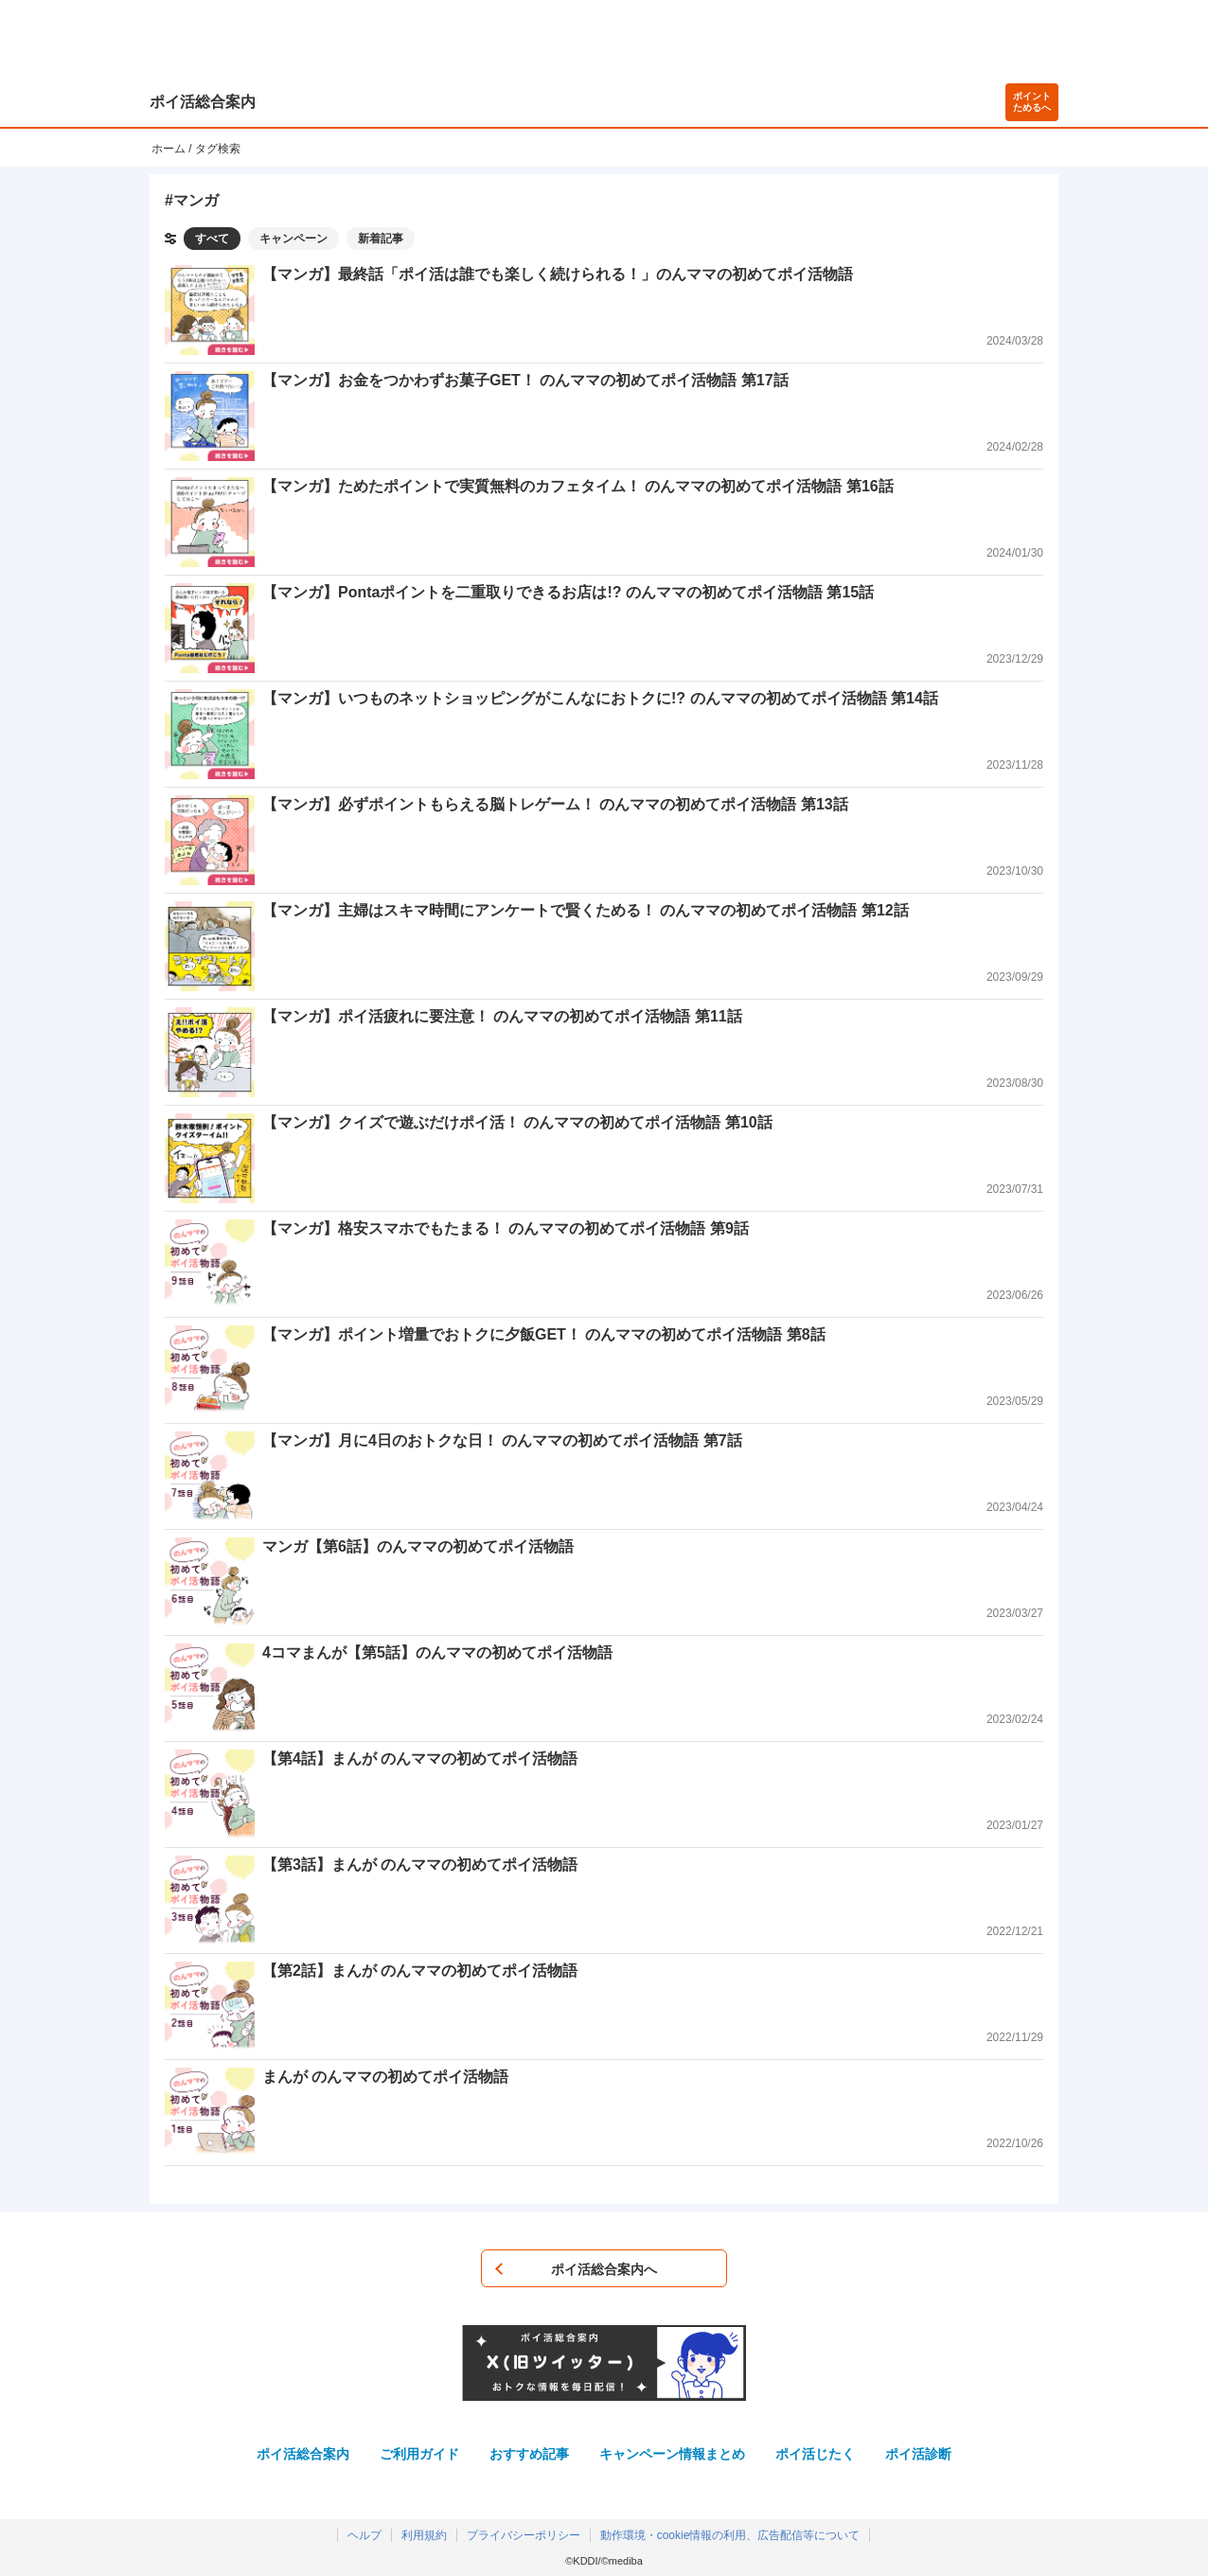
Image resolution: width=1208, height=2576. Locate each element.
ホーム (168, 148)
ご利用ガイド (419, 2453)
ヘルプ (364, 2535)
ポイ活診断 (918, 2453)
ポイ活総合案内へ (604, 2269)
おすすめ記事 (529, 2453)
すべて (212, 238)
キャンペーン (293, 238)
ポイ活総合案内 (203, 102)
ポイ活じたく (815, 2453)
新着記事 (380, 238)
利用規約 (424, 2535)
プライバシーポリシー (523, 2535)
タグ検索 (217, 148)
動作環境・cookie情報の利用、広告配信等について (730, 2535)
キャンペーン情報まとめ (672, 2453)
